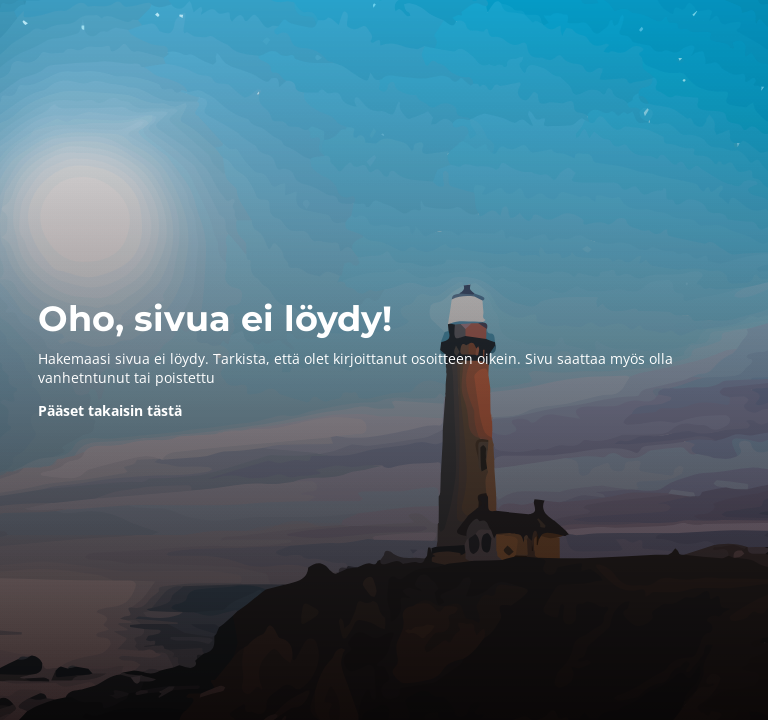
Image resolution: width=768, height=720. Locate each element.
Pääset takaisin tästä (110, 410)
